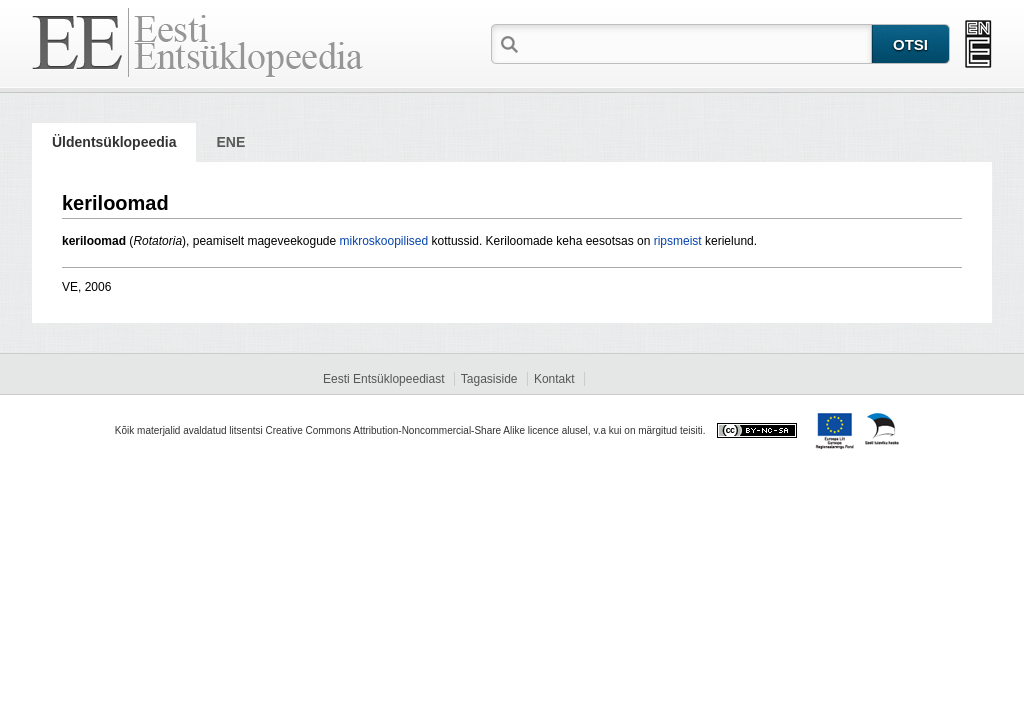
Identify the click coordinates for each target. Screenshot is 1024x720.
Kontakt (554, 379)
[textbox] (697, 43)
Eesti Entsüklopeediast (383, 379)
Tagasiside (489, 379)
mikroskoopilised (384, 241)
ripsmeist (678, 241)
